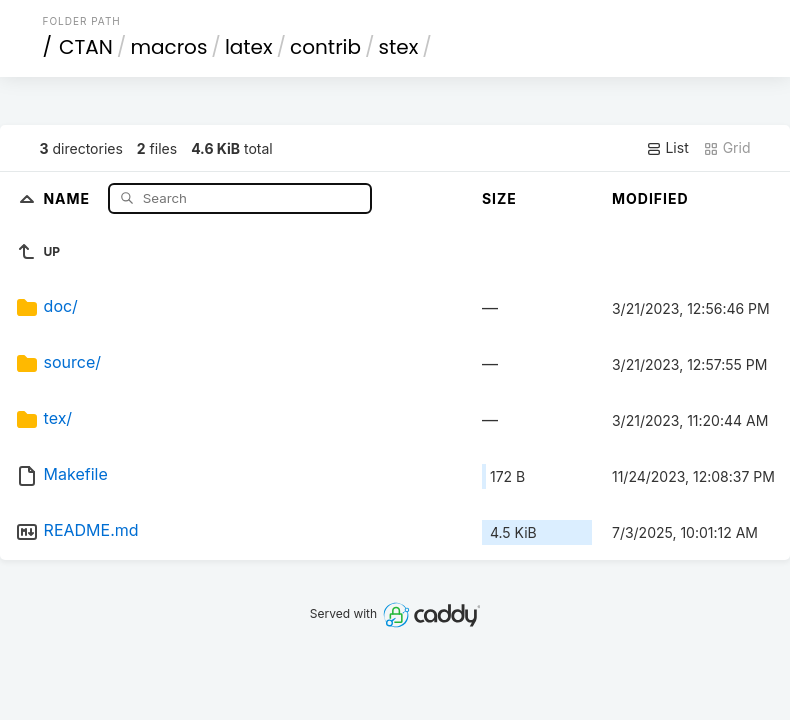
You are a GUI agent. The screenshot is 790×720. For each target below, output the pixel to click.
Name (68, 197)
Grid (727, 148)
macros (168, 47)
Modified (650, 198)
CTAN (86, 47)
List (667, 148)
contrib (325, 47)
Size (499, 198)
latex (249, 47)
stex (399, 47)
